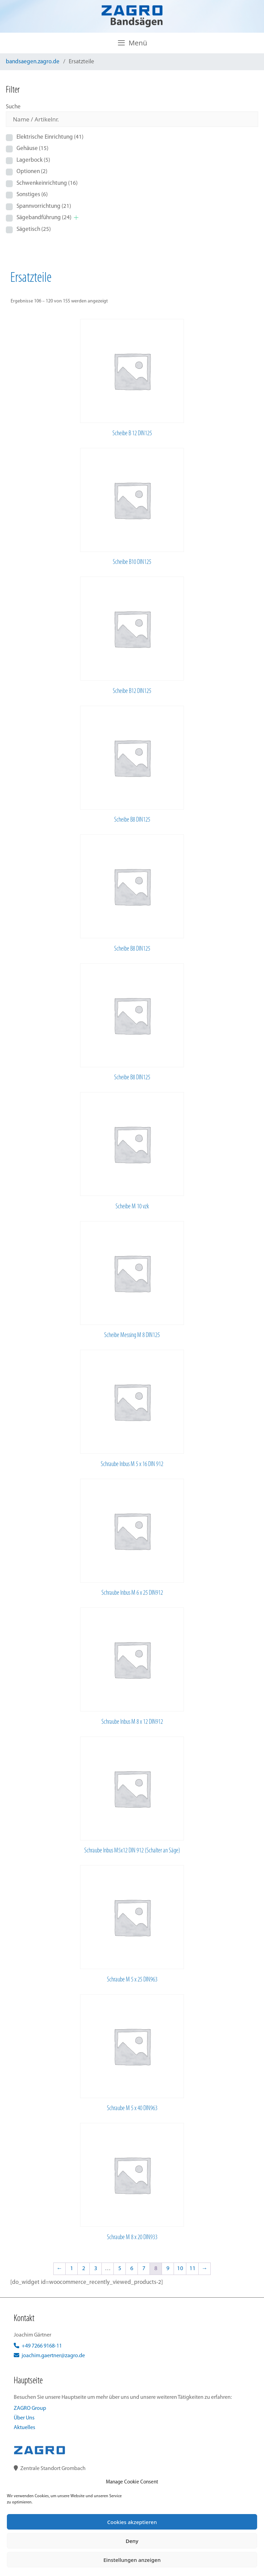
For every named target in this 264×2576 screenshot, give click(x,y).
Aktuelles (24, 2427)
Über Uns (24, 2418)
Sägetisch (33, 229)
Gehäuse (32, 148)
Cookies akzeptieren (132, 2522)
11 (192, 2269)
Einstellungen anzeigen (132, 2559)
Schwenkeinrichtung (47, 183)
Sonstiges (32, 194)
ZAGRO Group (30, 2408)
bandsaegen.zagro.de (32, 62)
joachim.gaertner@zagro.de (49, 2356)
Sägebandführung (44, 218)
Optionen (31, 171)
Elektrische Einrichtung (50, 137)
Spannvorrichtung (43, 206)
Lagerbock (33, 160)
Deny (132, 2540)
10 (180, 2269)
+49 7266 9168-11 (38, 2346)
